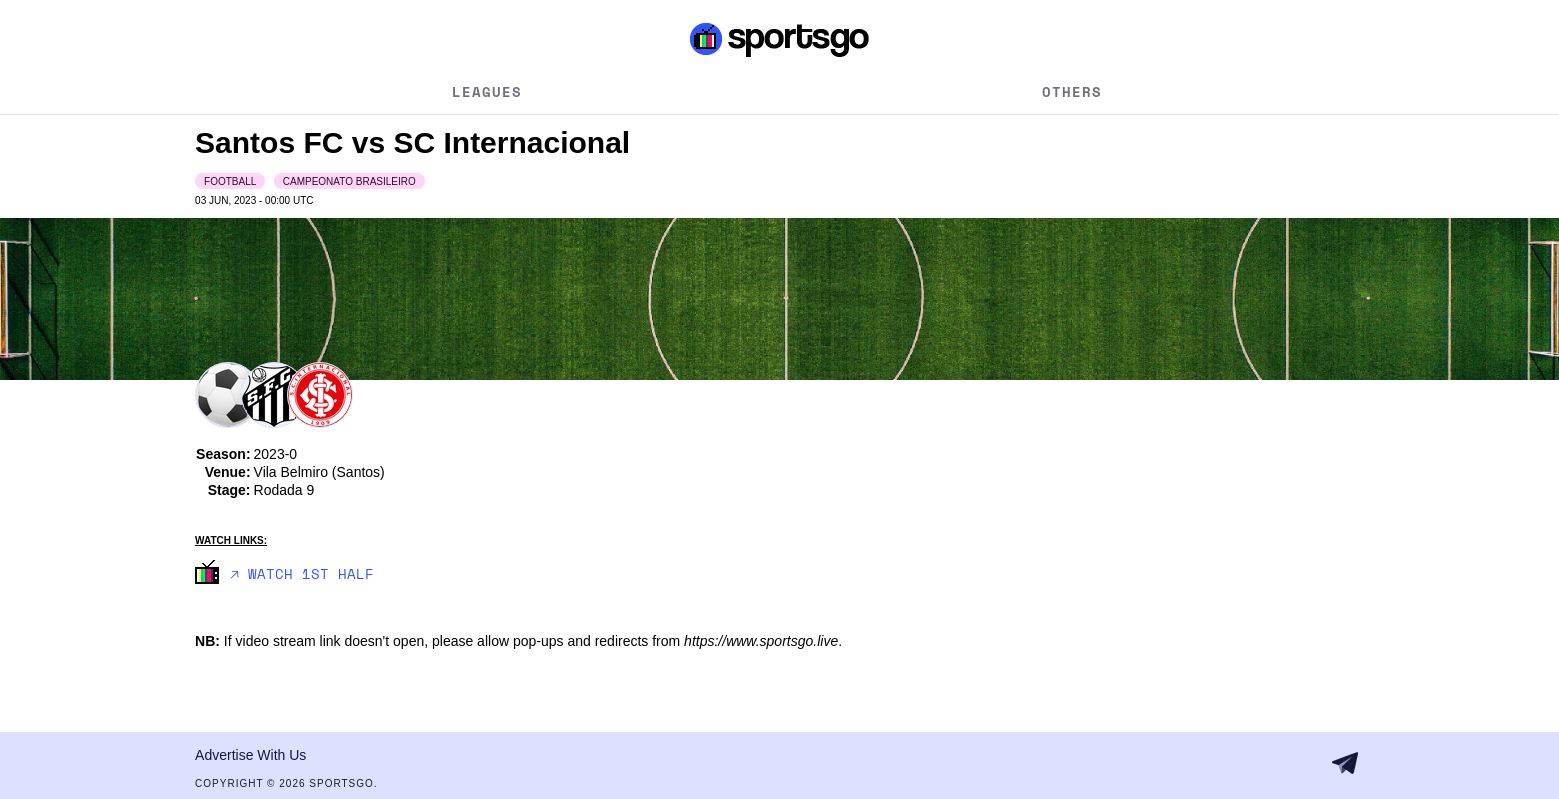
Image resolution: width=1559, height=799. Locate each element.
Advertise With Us (250, 755)
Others (1072, 91)
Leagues (487, 91)
